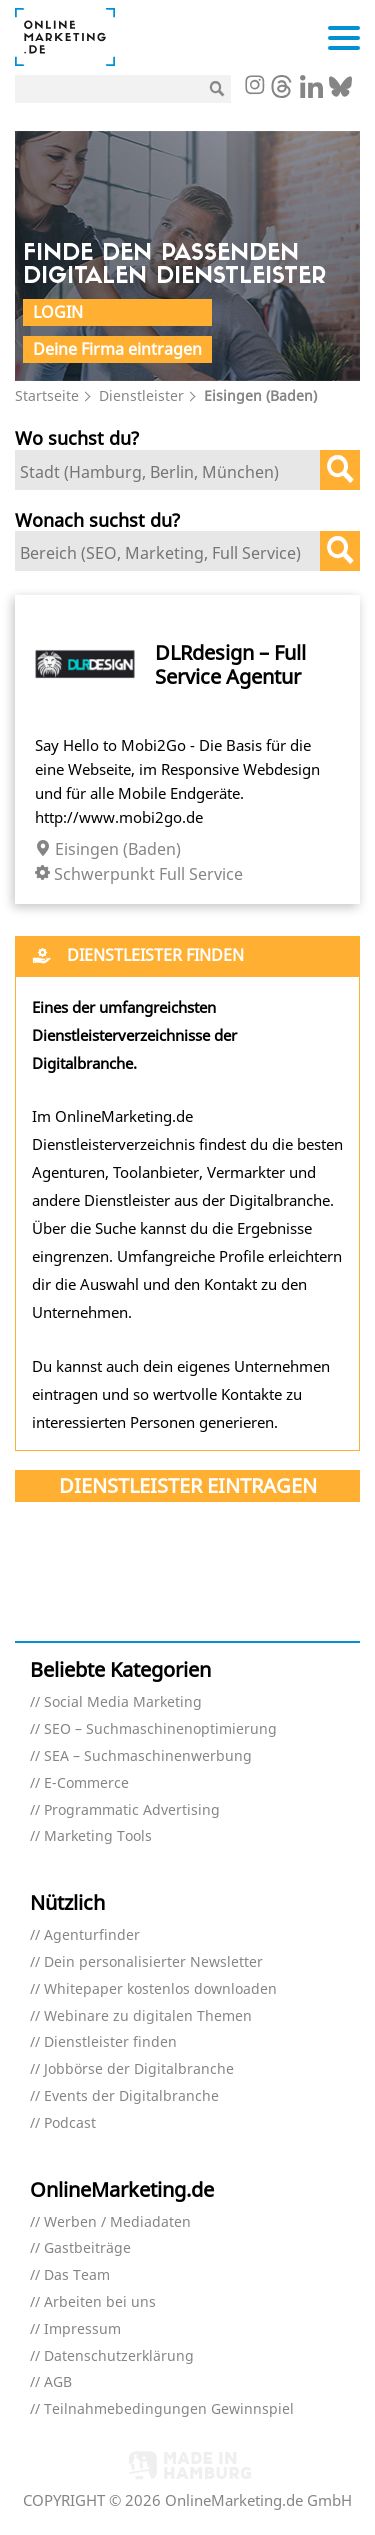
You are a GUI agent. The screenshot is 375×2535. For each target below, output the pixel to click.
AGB (58, 2382)
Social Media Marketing (123, 1702)
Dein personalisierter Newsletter (153, 1962)
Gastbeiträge (87, 2248)
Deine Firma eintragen (117, 349)
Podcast (70, 2123)
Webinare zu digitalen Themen (148, 2016)
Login (58, 312)
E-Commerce (86, 1783)
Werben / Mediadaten (117, 2222)
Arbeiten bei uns (100, 2302)
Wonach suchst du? (97, 519)
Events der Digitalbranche (131, 2096)
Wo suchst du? (77, 437)
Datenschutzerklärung (119, 2356)
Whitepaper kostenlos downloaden (160, 1989)
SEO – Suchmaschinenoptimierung (160, 1729)
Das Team (77, 2275)
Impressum (82, 2329)
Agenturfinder (92, 1935)
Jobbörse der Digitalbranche (139, 2069)
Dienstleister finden (110, 2042)
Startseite (47, 395)
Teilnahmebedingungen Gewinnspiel (169, 2409)
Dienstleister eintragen (188, 1485)
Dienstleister (141, 395)
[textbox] (172, 472)
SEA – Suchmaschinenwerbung (148, 1756)
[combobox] (187, 470)
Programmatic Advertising (132, 1810)
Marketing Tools (98, 1836)
